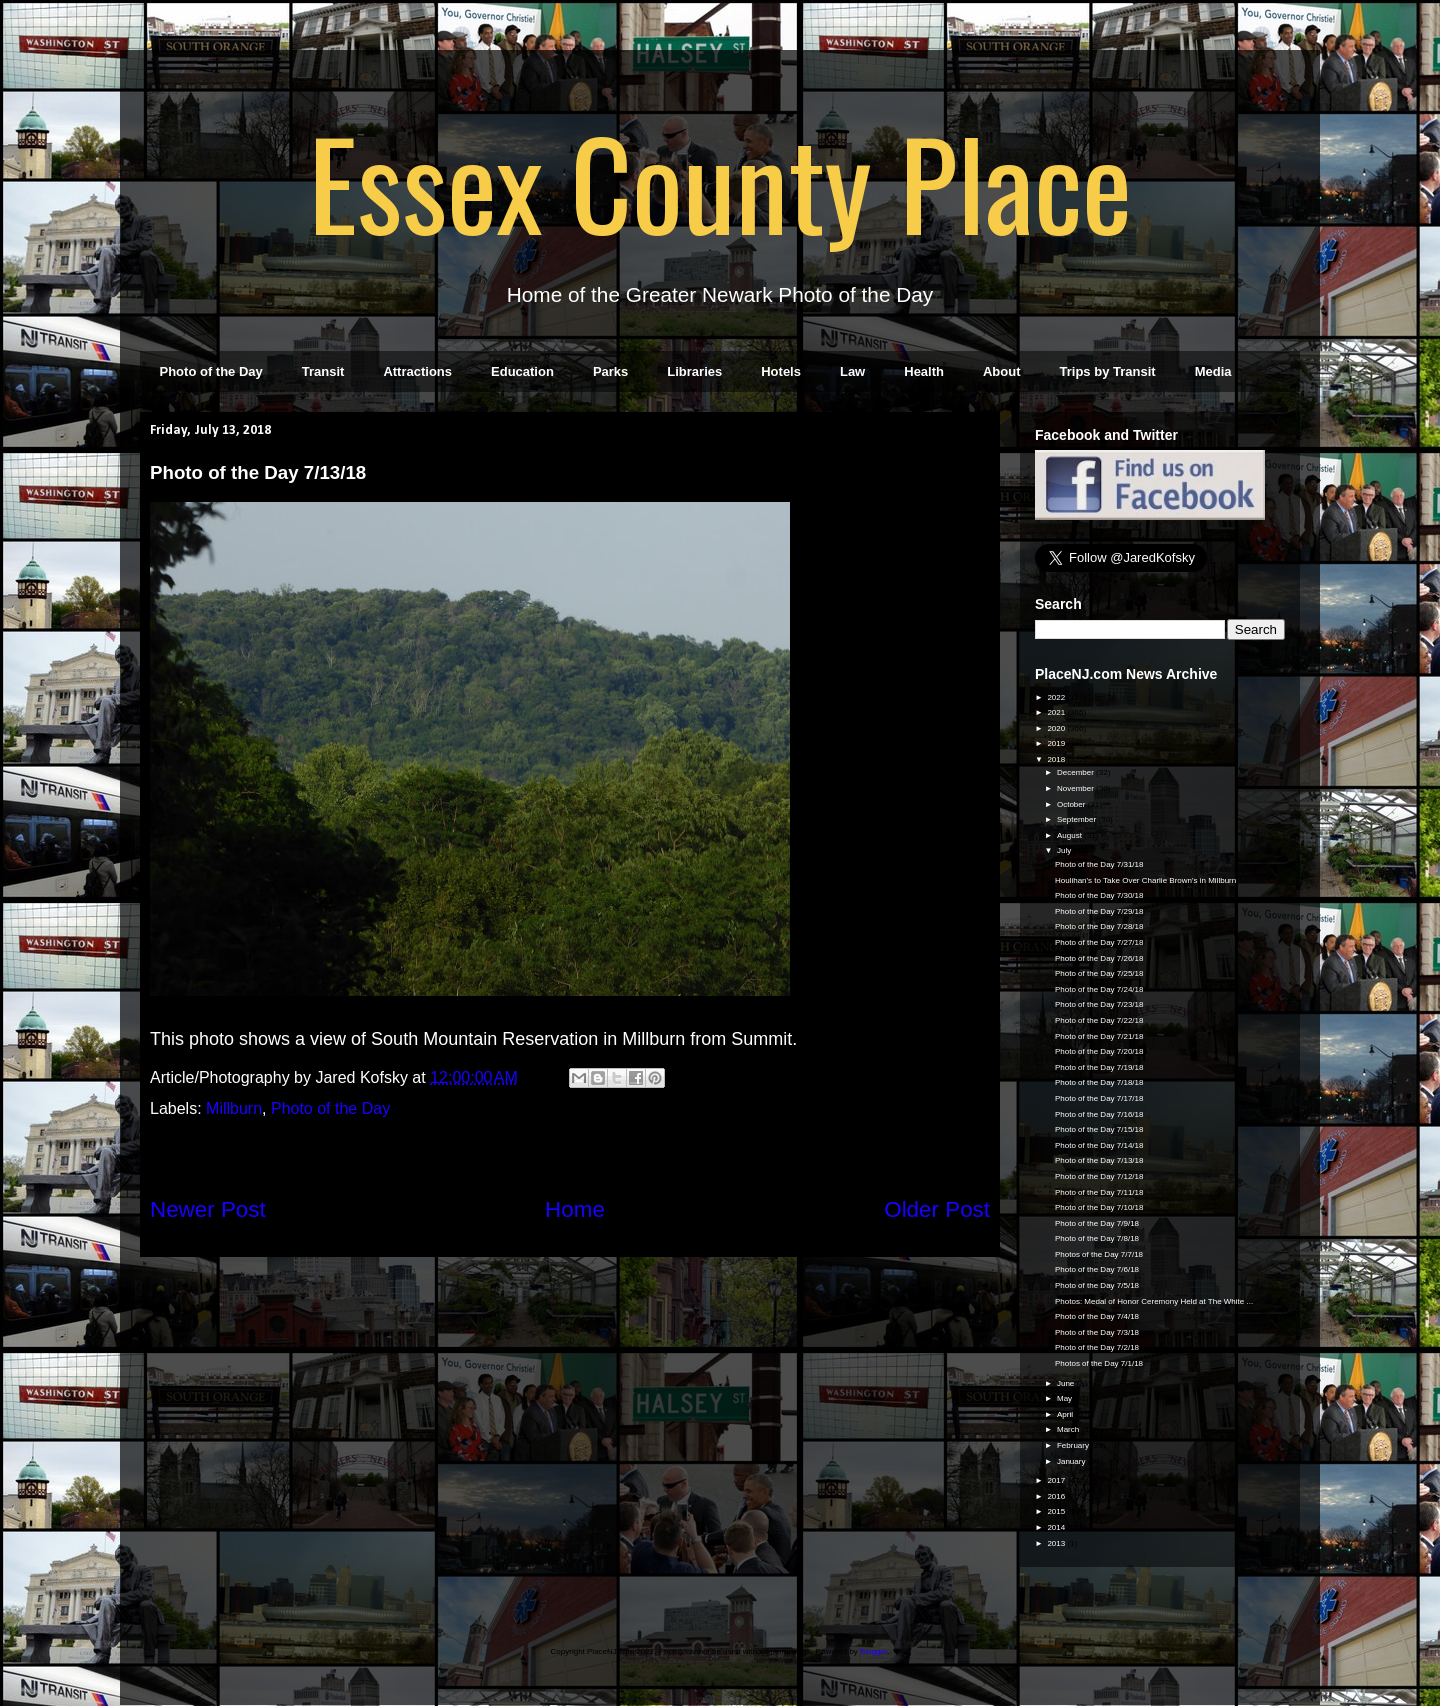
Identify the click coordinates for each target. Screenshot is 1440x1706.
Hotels (781, 371)
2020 (1057, 728)
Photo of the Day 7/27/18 (1099, 942)
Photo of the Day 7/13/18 (1099, 1160)
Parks (610, 371)
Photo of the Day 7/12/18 (1099, 1176)
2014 (1057, 1527)
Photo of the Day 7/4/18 (1097, 1316)
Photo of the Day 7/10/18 (1099, 1207)
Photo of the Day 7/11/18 (1099, 1192)
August (1070, 835)
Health (924, 371)
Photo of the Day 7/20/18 (1099, 1051)
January (1072, 1461)
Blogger (873, 1651)
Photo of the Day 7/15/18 (1099, 1129)
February (1074, 1445)
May (1065, 1398)
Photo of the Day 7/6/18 (1097, 1269)
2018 (1057, 759)
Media (1213, 371)
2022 (1057, 697)
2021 (1057, 712)
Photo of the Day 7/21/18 (1099, 1036)
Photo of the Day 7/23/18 (1099, 1004)
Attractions (417, 371)
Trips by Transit (1108, 371)
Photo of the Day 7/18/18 (1099, 1082)
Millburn (234, 1108)
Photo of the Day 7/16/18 (1099, 1114)
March (1069, 1429)
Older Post (937, 1209)
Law (852, 371)
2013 (1057, 1543)
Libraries (694, 371)
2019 (1057, 743)
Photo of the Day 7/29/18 (1099, 911)
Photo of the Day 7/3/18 (1097, 1332)
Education (522, 371)
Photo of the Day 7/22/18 (1099, 1020)
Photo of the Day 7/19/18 (1099, 1067)
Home (575, 1209)
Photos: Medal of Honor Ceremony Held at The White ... (1154, 1301)
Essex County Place (720, 181)
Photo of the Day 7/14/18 (1099, 1145)
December (1076, 772)
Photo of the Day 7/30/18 (1099, 895)
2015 (1057, 1511)
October (1072, 804)
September (1077, 819)
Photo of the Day (211, 371)
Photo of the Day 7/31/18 (1099, 864)
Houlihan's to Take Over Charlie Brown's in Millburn (1145, 880)
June (1067, 1383)
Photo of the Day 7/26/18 (1099, 958)
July (1065, 850)
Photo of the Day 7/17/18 (1099, 1098)
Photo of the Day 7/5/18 (1097, 1285)
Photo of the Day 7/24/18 (1099, 989)
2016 (1057, 1496)
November (1076, 788)
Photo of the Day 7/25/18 (1099, 973)
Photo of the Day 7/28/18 (1099, 926)
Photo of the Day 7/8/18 (1097, 1238)
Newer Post (208, 1209)
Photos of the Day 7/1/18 (1099, 1363)
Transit (323, 371)
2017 (1057, 1480)
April (1066, 1414)
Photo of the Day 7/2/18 (1097, 1347)
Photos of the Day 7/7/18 (1099, 1254)
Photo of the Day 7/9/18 (1097, 1223)
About (1002, 371)
